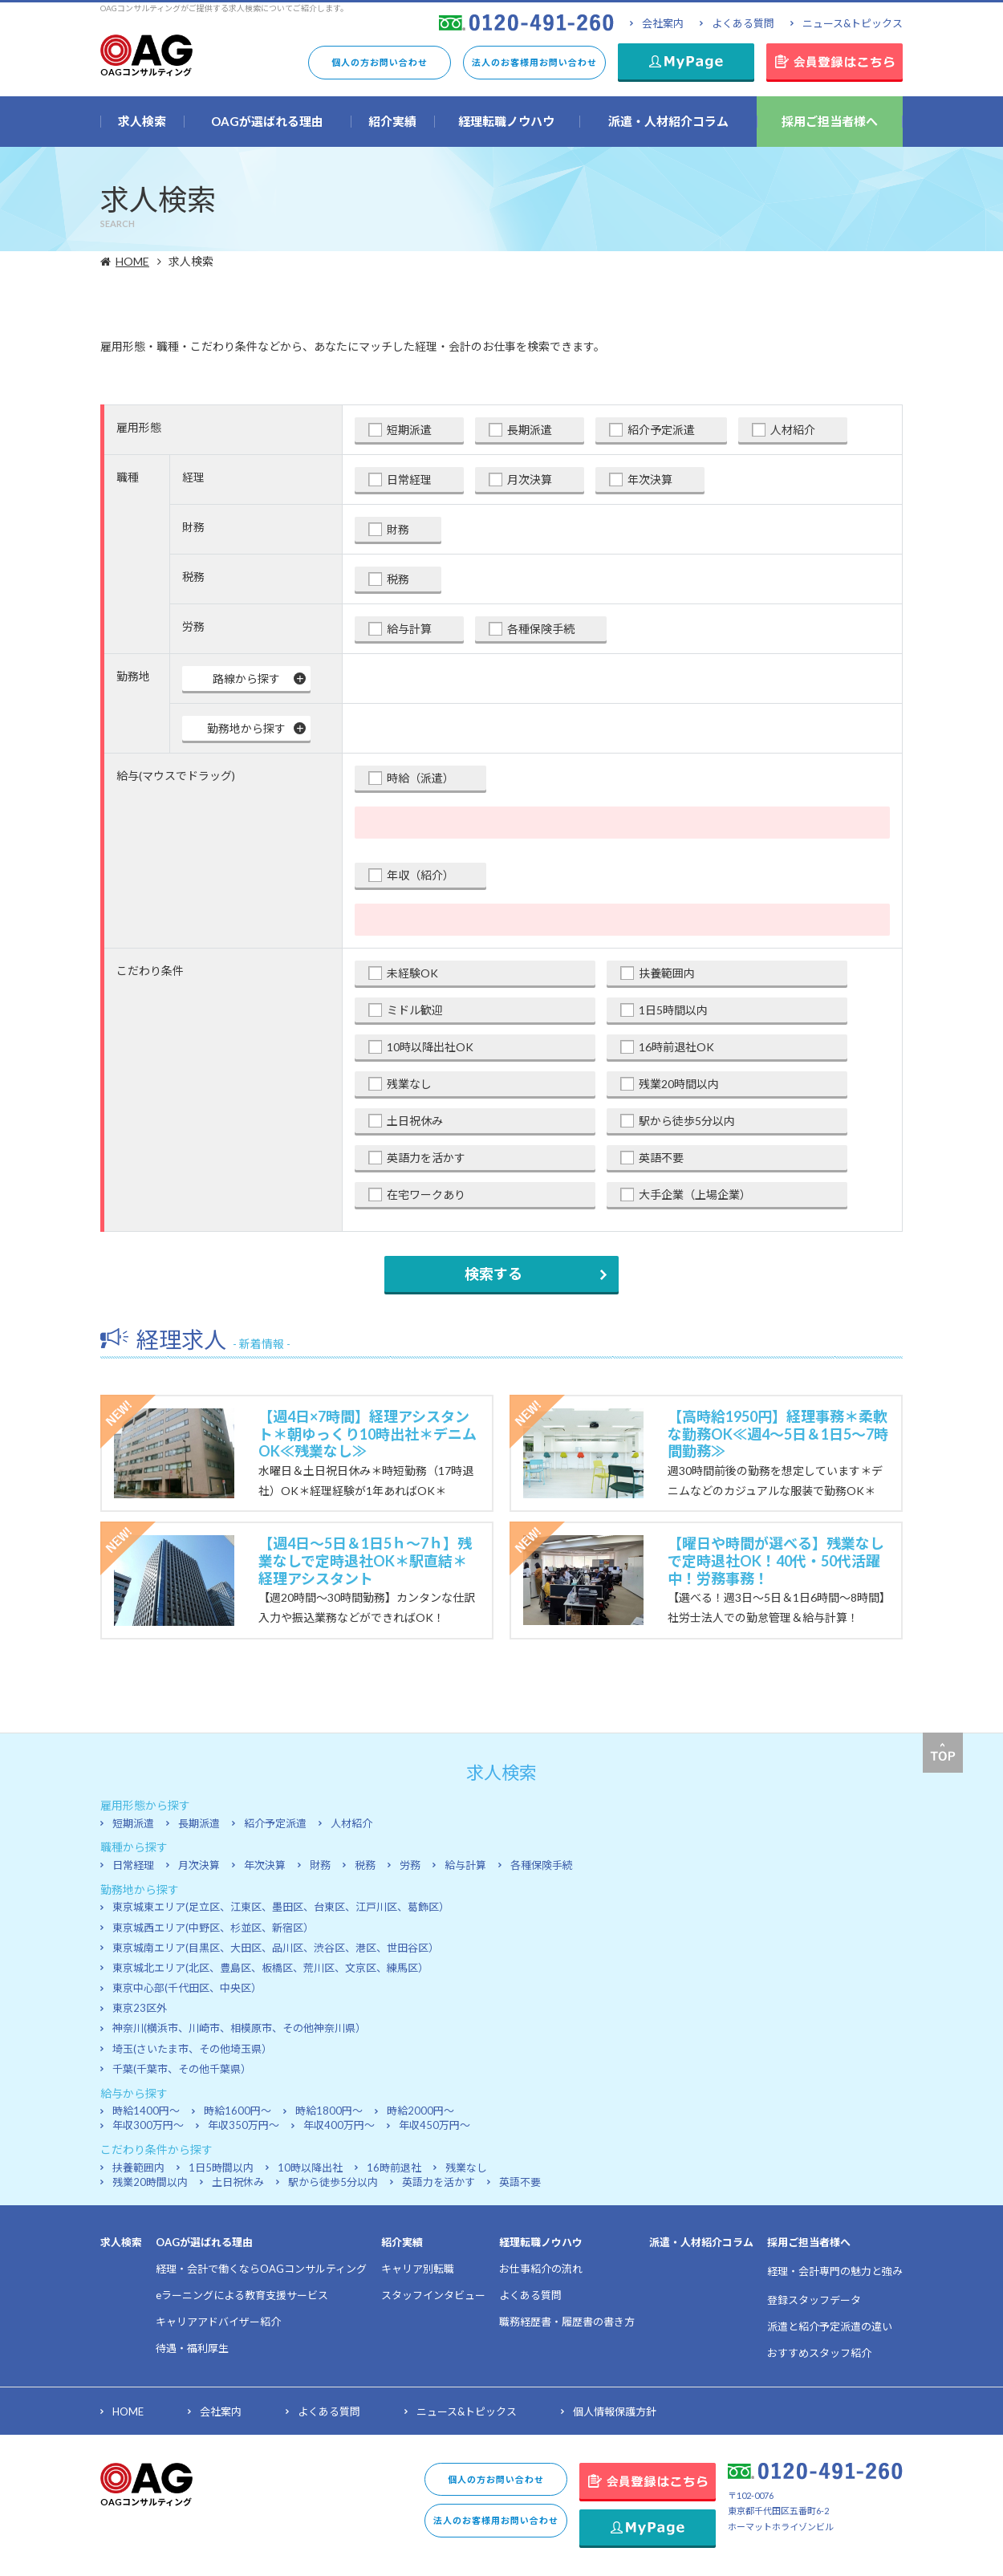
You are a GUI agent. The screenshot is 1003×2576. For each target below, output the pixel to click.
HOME (134, 261)
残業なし (409, 1084)
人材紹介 (792, 430)
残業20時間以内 (679, 1084)
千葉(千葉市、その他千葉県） (181, 2068)
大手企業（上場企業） (695, 1194)
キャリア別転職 (417, 2268)
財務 (398, 529)
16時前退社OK (676, 1047)
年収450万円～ (434, 2125)
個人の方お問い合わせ (379, 62)
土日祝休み (415, 1121)
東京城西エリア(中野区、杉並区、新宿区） (213, 1927)
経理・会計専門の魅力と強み (835, 2271)
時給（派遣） (420, 778)
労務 (410, 1865)
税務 (398, 579)
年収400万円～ (339, 2125)
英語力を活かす (426, 1157)
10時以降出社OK (430, 1047)
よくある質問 (743, 23)
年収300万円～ (148, 2125)
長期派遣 (529, 430)
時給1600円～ (237, 2110)
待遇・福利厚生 (192, 2348)
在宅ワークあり (426, 1194)
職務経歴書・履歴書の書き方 (567, 2321)
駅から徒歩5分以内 (687, 1121)
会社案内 (663, 23)
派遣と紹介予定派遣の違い (829, 2326)
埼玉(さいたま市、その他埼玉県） (192, 2048)
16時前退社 (394, 2167)
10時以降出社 (310, 2167)
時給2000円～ (420, 2110)
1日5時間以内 (673, 1010)
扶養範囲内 (667, 973)
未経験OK (412, 973)
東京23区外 (139, 2007)
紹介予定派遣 (661, 430)
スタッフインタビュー (433, 2295)
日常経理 (409, 479)
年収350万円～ (243, 2125)
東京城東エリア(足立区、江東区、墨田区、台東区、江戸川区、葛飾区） (280, 1906)
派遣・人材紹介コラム (701, 2242)
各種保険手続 (541, 629)
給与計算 (409, 629)
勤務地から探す (246, 728)
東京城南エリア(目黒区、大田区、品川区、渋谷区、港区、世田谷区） (275, 1947)
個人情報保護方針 (614, 2411)
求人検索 (121, 2242)
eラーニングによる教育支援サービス (242, 2295)
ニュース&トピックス (852, 23)
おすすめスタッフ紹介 (819, 2352)
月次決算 (529, 479)
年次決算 (649, 479)
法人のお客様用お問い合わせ (534, 62)
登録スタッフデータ (814, 2300)
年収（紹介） (420, 875)
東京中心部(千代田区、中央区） (187, 1987)
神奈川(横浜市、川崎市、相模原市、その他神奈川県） (239, 2027)
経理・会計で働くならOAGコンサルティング (261, 2268)
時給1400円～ (146, 2110)
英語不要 (661, 1157)
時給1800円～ (329, 2110)
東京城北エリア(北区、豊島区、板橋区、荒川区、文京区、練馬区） (270, 1967)
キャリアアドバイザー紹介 (218, 2321)
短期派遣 (409, 430)
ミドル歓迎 (415, 1010)
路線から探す (246, 678)
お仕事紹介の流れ (541, 2268)
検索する (493, 1273)
